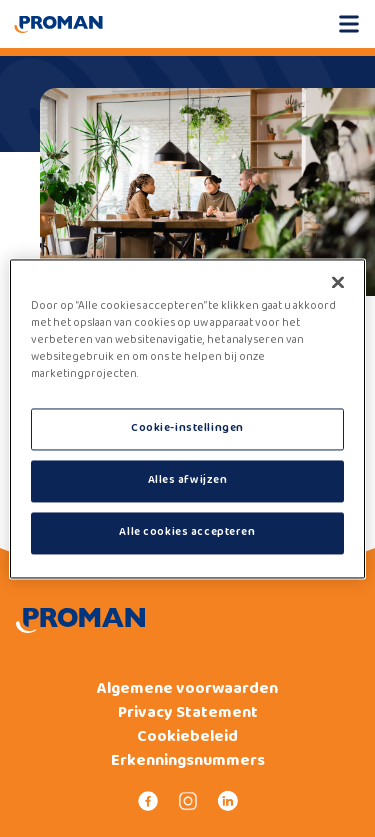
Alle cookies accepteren (187, 532)
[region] (187, 418)
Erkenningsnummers (188, 761)
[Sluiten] (338, 282)
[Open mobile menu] (349, 24)
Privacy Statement (188, 713)
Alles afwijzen (188, 480)
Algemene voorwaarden (187, 689)
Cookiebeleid (187, 737)
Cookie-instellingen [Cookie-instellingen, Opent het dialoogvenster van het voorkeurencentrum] (187, 428)
